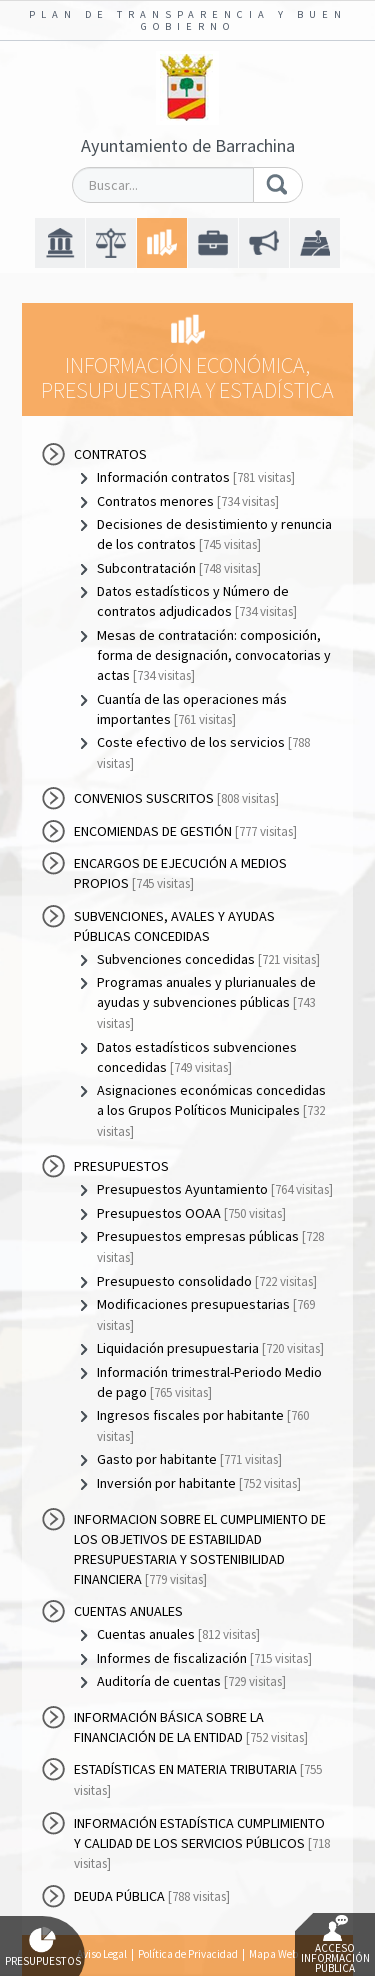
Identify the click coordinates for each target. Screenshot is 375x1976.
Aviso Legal (102, 1954)
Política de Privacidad (188, 1954)
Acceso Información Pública (335, 1945)
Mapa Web (273, 1954)
